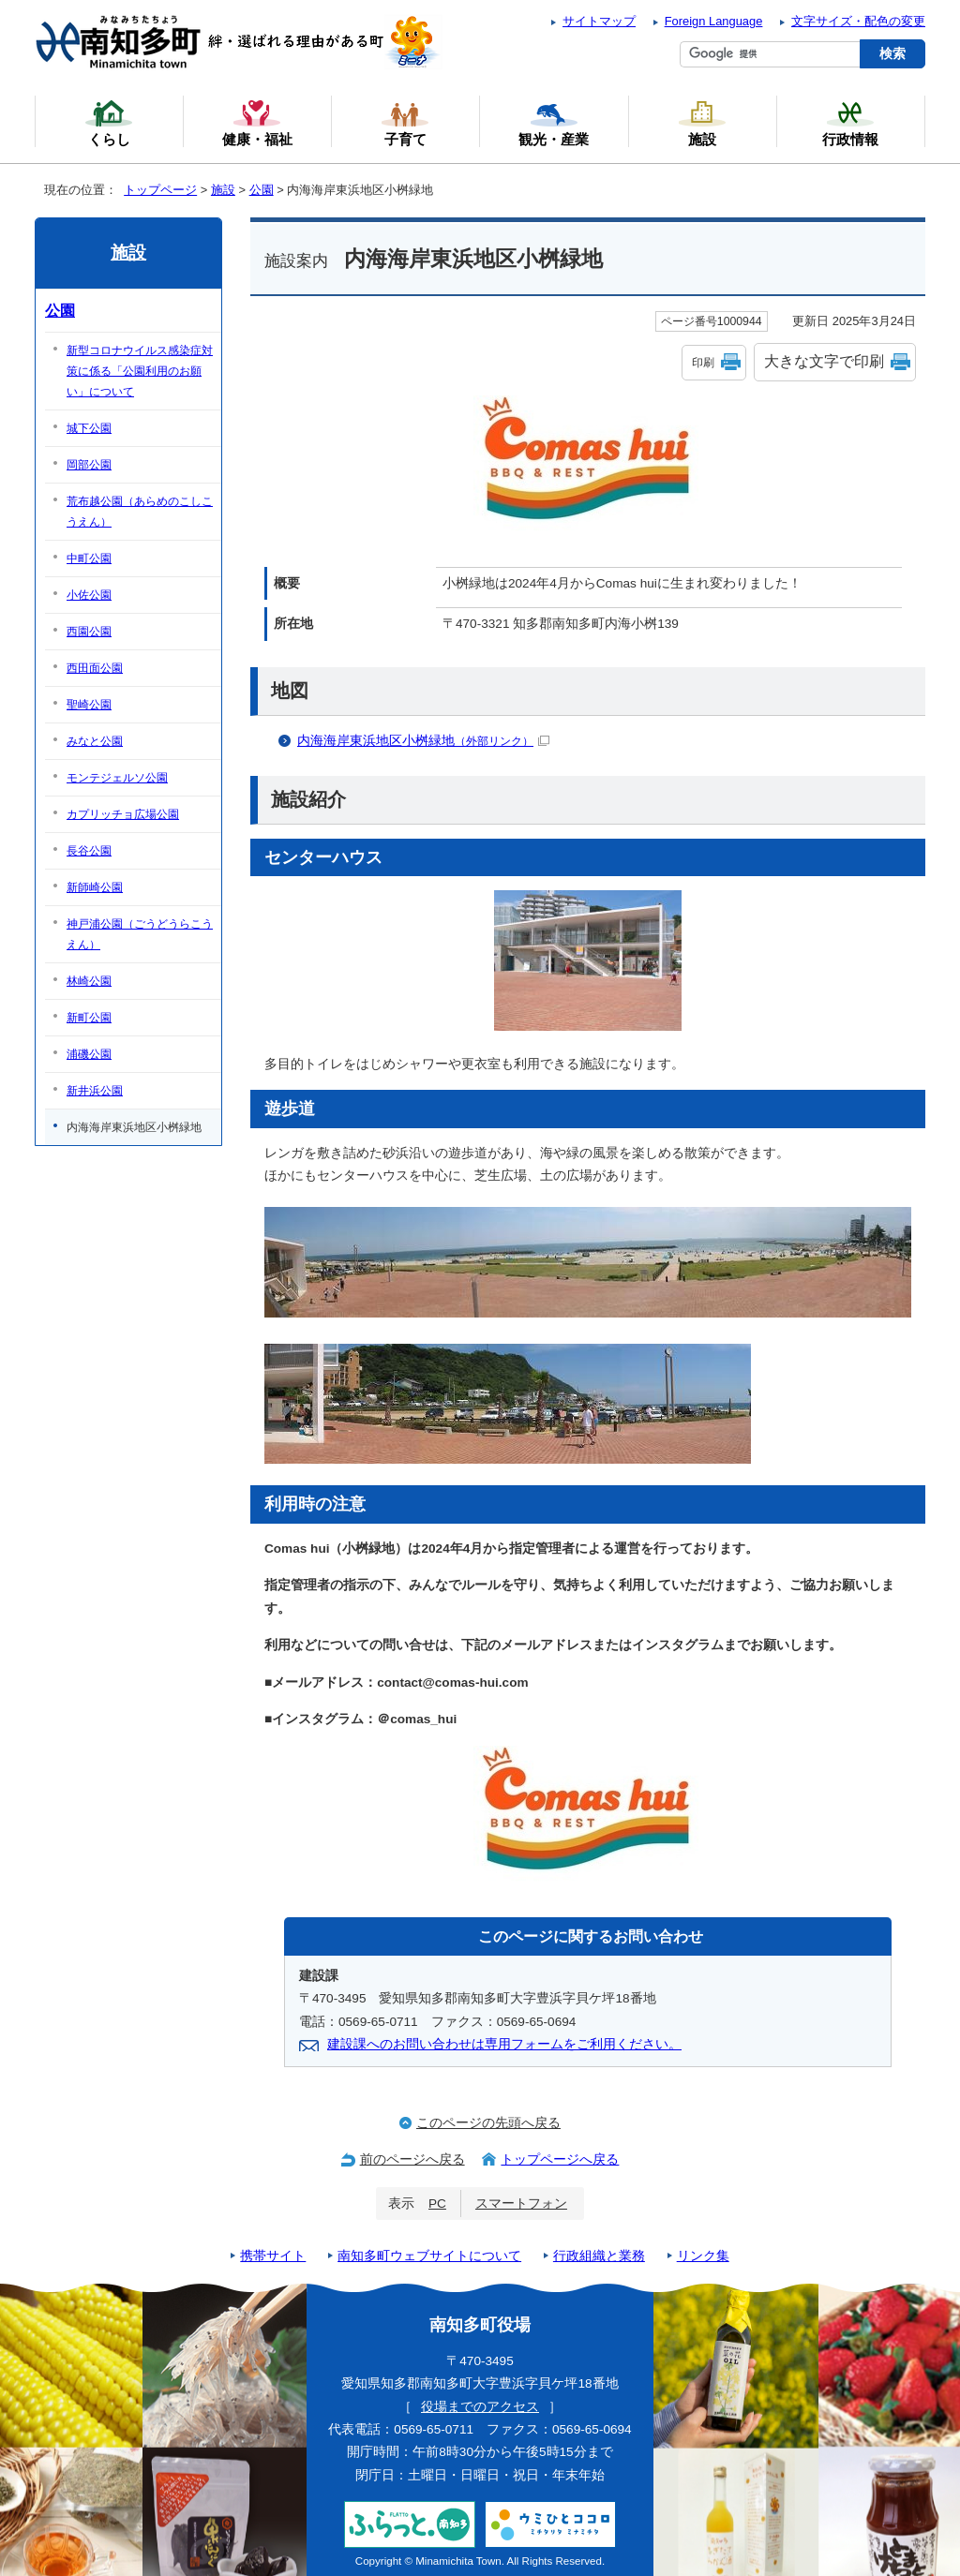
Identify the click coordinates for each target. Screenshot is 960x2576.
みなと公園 (95, 741)
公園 (261, 190)
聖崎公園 (89, 704)
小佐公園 (89, 595)
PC (437, 2203)
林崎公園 (89, 981)
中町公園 (89, 558)
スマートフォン (521, 2203)
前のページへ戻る (412, 2159)
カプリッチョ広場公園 (123, 814)
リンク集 (703, 2256)
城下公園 (89, 428)
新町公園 (89, 1017)
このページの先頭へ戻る (488, 2123)
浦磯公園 (89, 1054)
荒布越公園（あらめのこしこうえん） (140, 512)
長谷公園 (89, 850)
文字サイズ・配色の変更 (858, 21)
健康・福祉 (257, 122)
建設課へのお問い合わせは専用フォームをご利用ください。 (504, 2044)
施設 (223, 190)
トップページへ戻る (560, 2159)
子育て (405, 122)
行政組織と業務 (599, 2256)
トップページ (160, 190)
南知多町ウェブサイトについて (429, 2256)
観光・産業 (553, 122)
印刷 (703, 362)
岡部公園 (89, 464)
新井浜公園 (95, 1090)
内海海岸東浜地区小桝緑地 (423, 741)
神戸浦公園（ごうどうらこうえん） (140, 934)
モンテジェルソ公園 (117, 777)
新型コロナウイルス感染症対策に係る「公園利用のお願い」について (140, 371)
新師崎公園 (95, 887)
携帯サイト (273, 2256)
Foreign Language (714, 21)
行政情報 (850, 122)
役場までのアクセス (480, 2407)
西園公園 (89, 631)
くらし (108, 122)
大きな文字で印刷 (824, 361)
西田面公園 (95, 668)
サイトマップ (599, 21)
